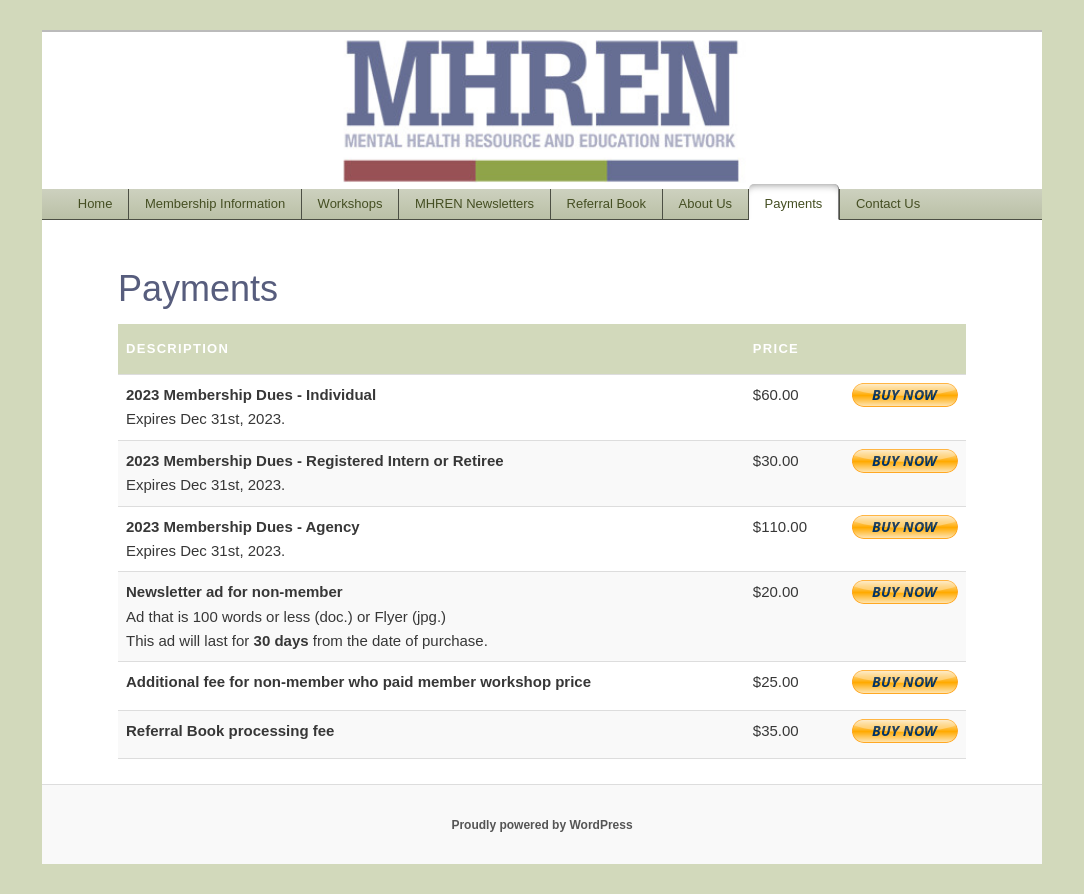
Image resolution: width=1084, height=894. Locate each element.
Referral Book (606, 203)
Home (95, 203)
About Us (705, 203)
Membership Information (215, 203)
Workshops (350, 203)
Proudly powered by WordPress (541, 825)
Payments (794, 203)
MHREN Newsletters (474, 203)
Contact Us (888, 203)
